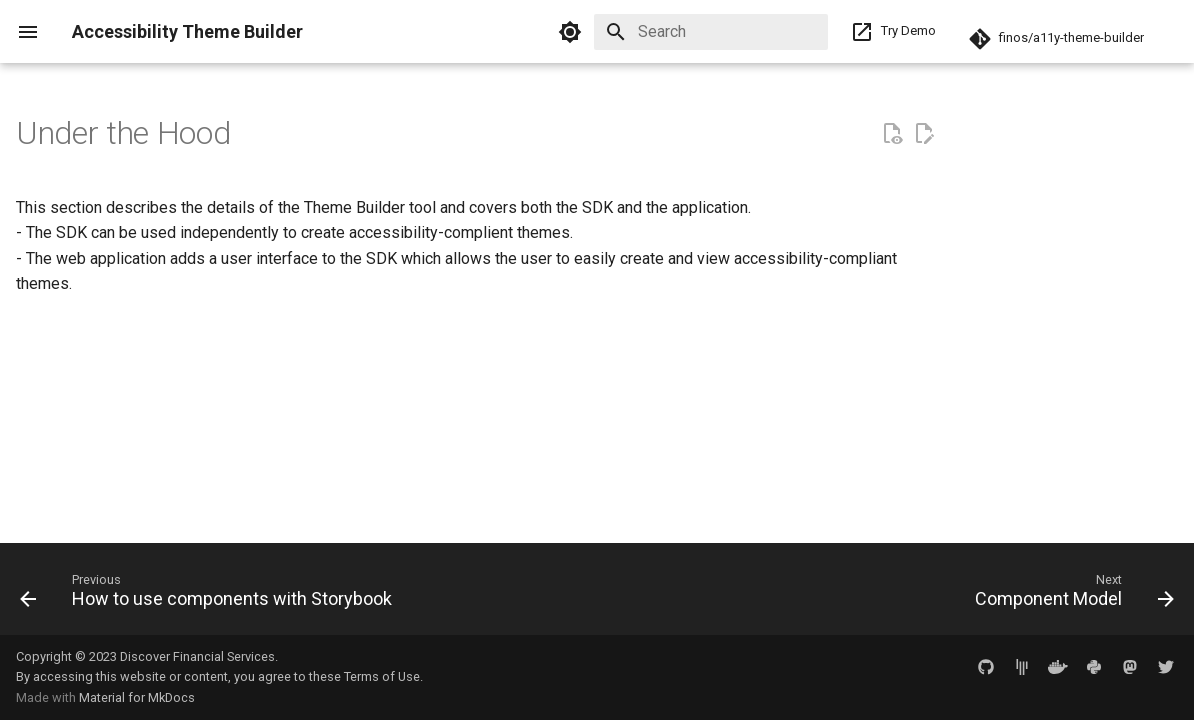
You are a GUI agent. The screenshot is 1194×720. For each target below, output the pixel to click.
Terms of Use (382, 676)
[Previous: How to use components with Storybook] (210, 595)
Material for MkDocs (137, 697)
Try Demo (887, 32)
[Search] (711, 32)
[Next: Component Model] (1070, 595)
